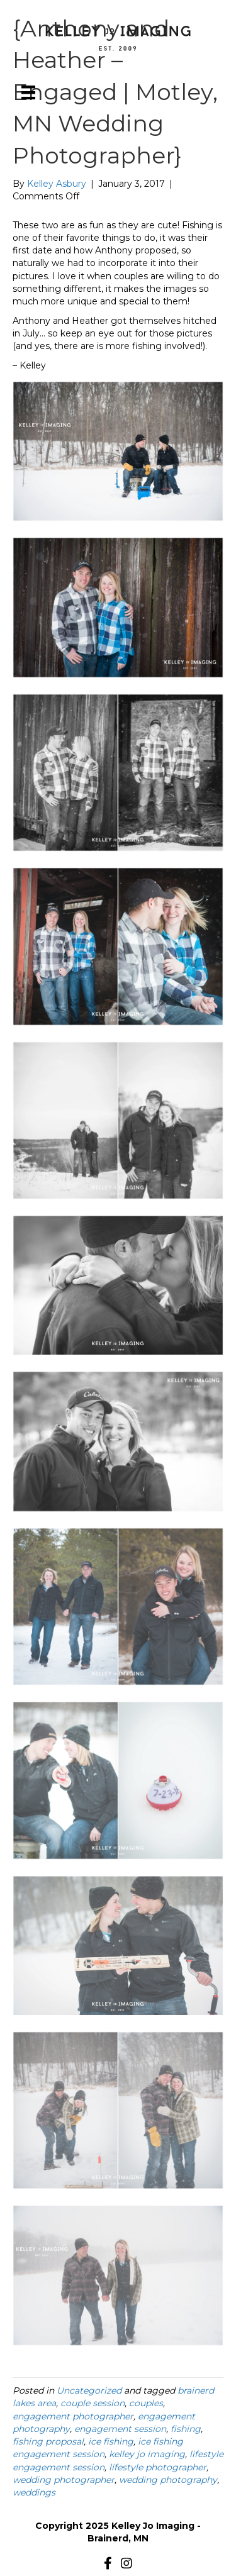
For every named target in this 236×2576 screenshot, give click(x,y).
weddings (34, 2492)
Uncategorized (89, 2390)
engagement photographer (73, 2416)
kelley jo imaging (147, 2454)
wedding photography (168, 2479)
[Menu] (28, 92)
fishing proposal (48, 2441)
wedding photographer (64, 2479)
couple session (92, 2403)
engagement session (120, 2428)
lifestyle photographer (157, 2467)
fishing (186, 2428)
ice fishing (110, 2441)
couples (146, 2403)
